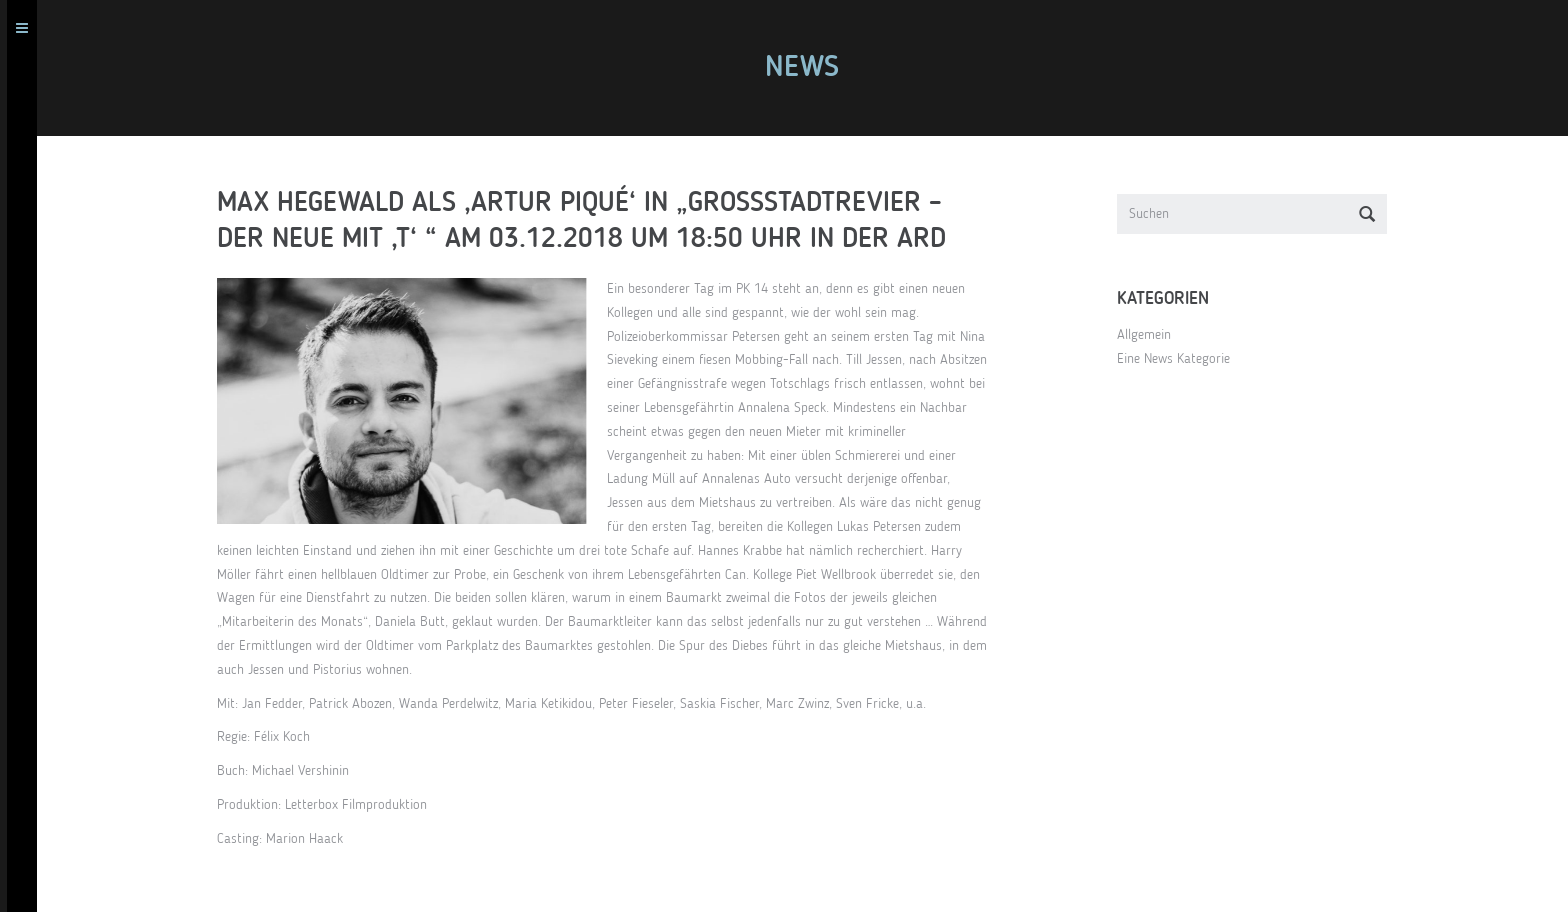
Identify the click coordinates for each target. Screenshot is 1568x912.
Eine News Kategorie (1180, 359)
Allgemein (1151, 335)
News (809, 68)
